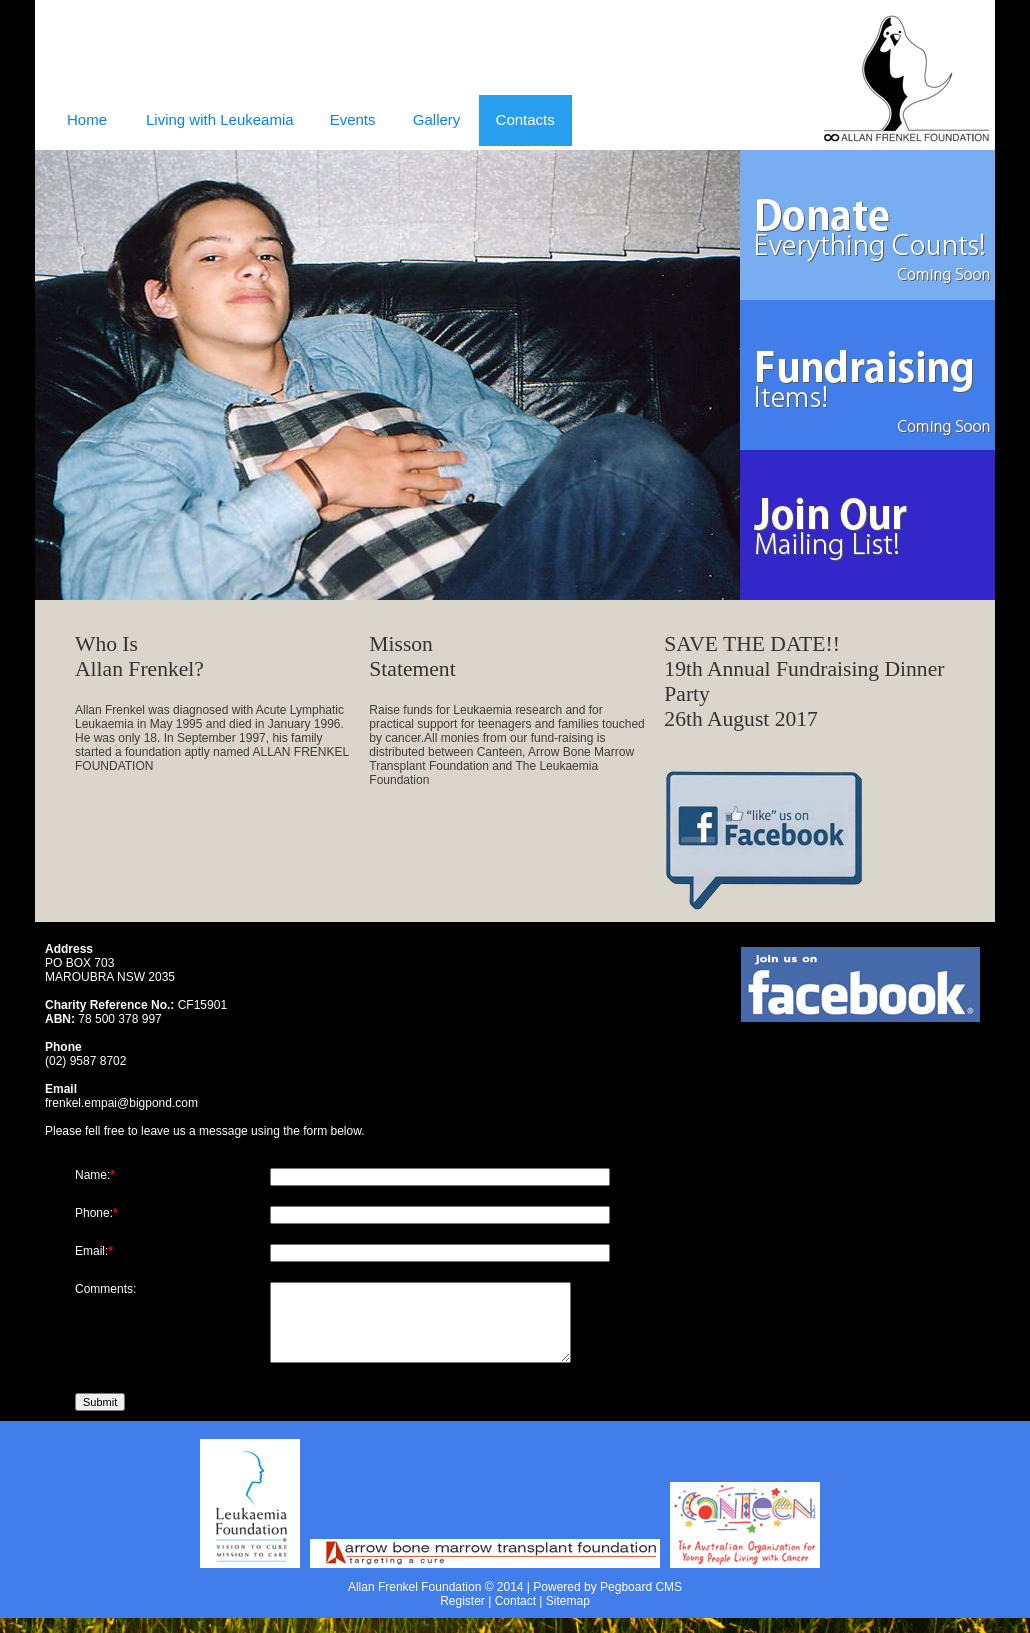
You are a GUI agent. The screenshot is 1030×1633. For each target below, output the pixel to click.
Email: (91, 1251)
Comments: (105, 1289)
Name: (92, 1175)
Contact (515, 1616)
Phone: (94, 1213)
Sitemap (568, 1616)
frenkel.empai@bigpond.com (121, 1103)
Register (462, 1616)
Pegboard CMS (641, 1602)
